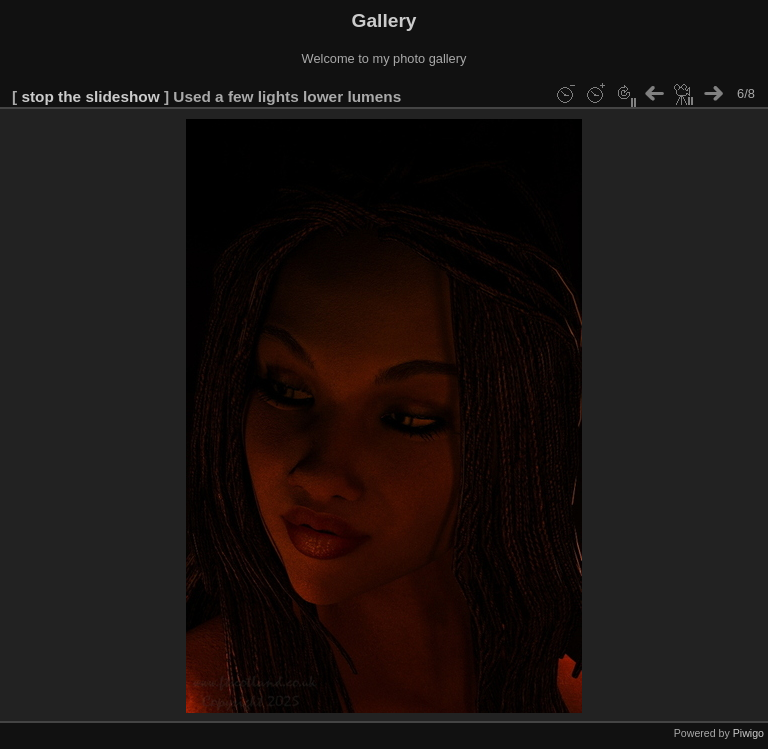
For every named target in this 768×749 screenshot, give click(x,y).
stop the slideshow (90, 96)
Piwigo (748, 733)
